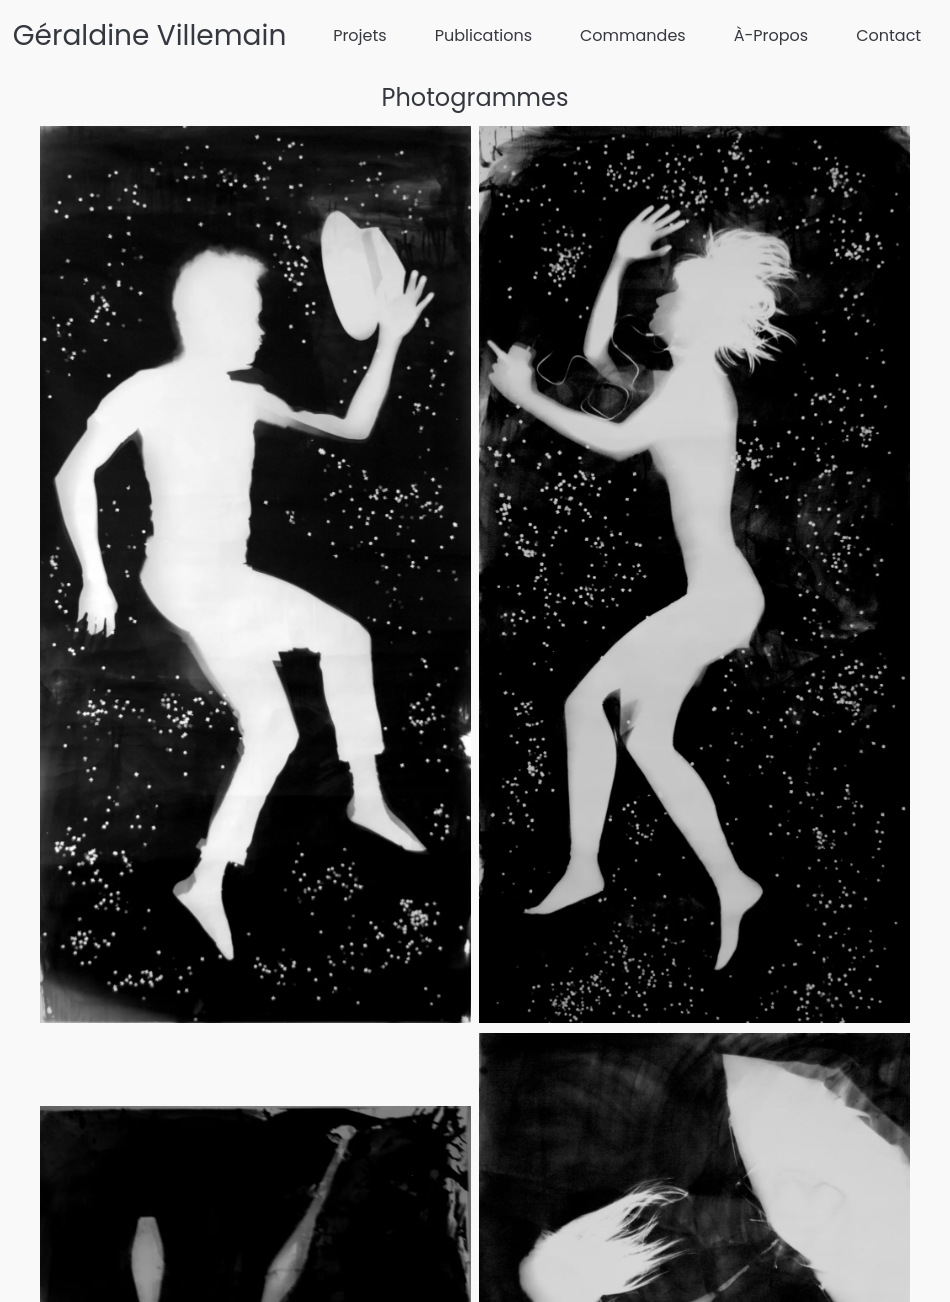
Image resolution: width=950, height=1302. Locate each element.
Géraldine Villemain (150, 35)
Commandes (633, 35)
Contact (888, 35)
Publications (483, 35)
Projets (360, 35)
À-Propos (771, 35)
